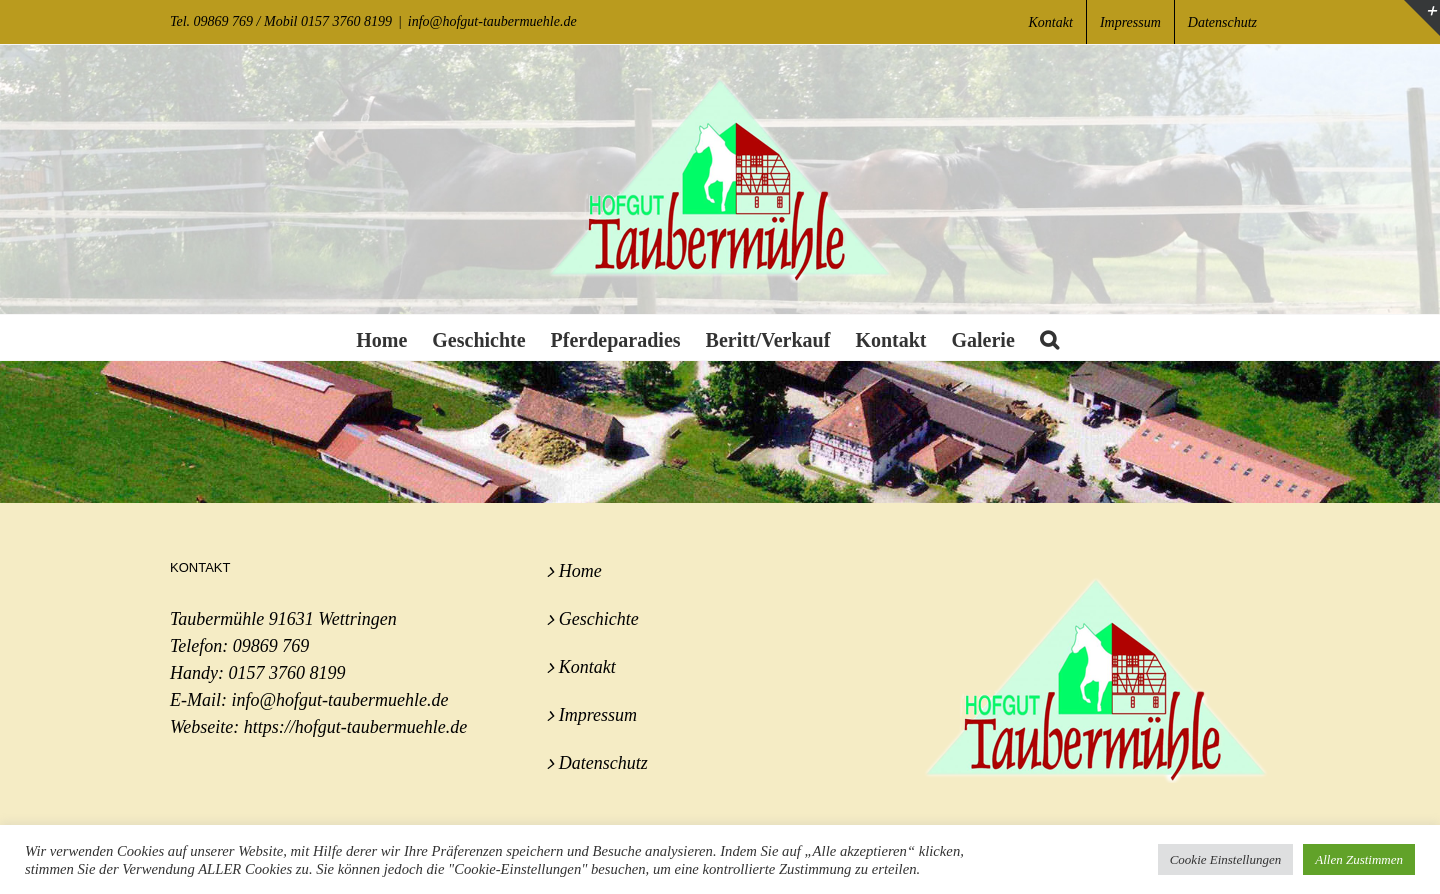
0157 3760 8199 (286, 673)
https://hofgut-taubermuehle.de (355, 727)
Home (580, 571)
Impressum (598, 715)
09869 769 (271, 646)
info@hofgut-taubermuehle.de (492, 21)
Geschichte (599, 619)
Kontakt (587, 667)
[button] (1049, 337)
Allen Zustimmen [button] (1359, 859)
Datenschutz (603, 763)
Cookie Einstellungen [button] (1226, 859)
